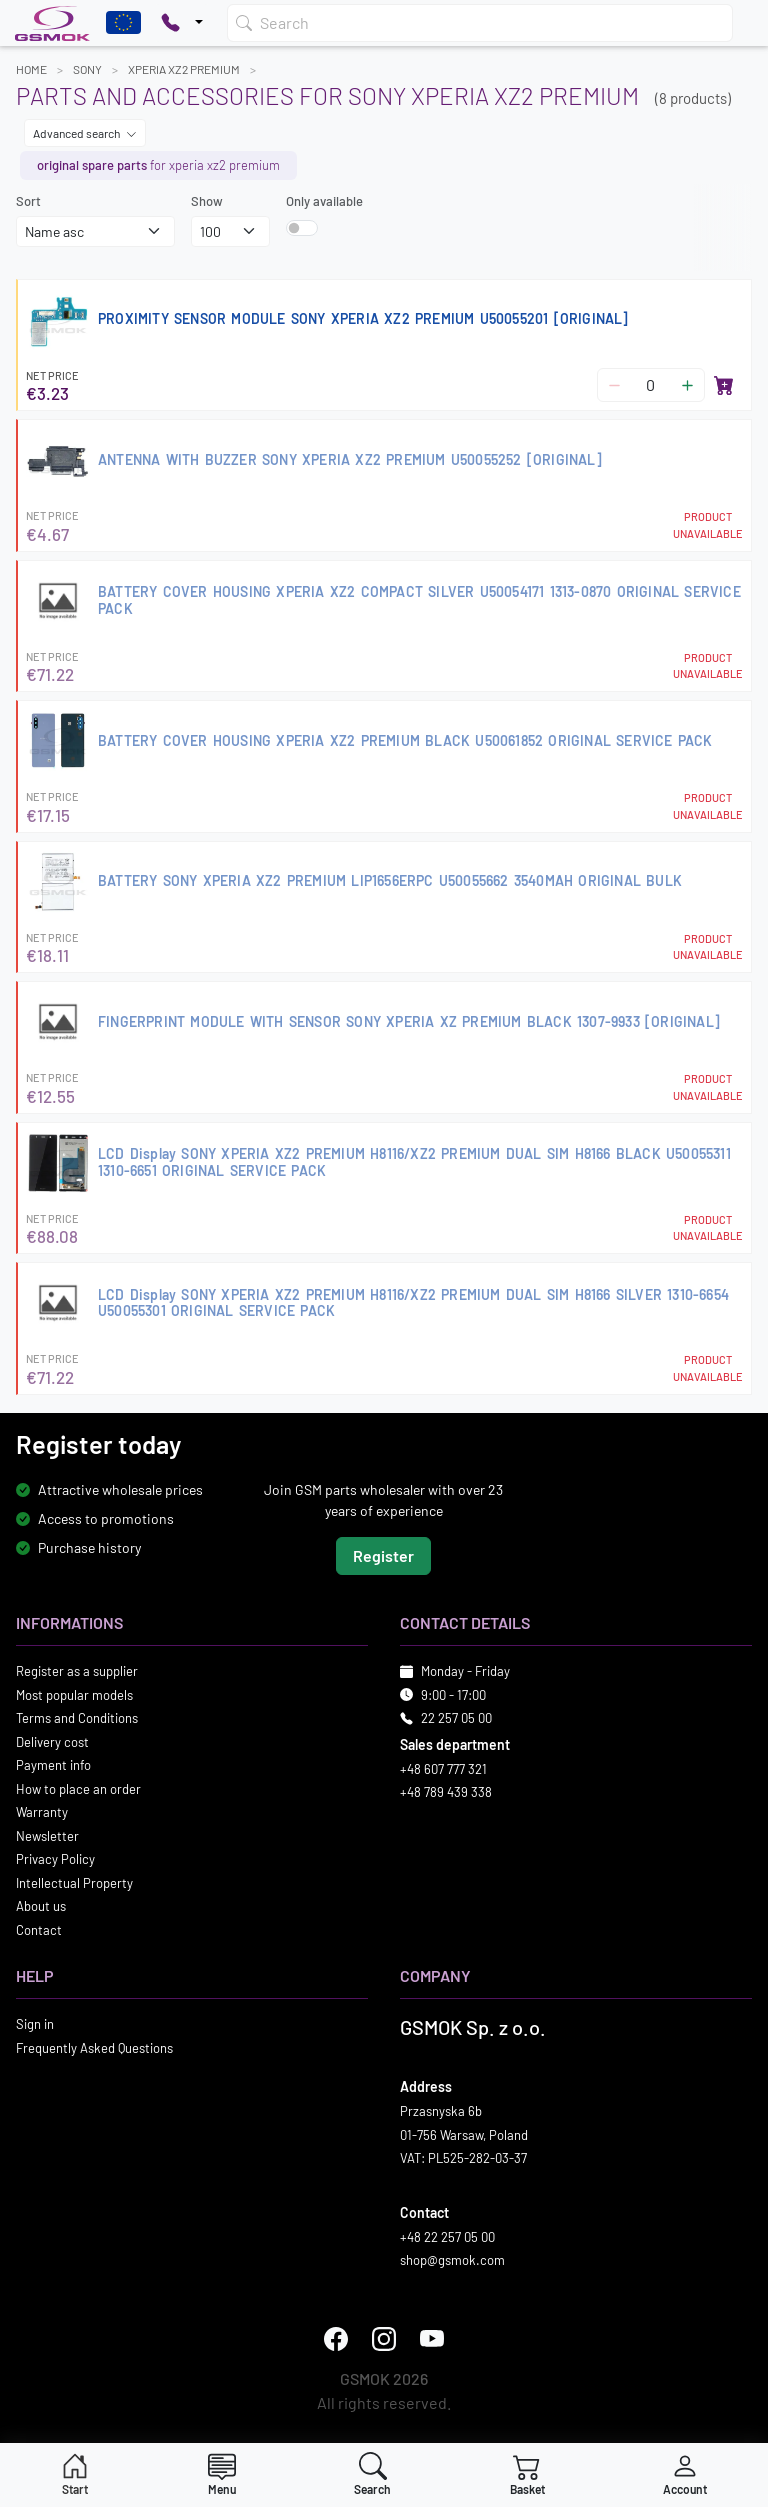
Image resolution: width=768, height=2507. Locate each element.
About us (41, 1906)
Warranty (42, 1812)
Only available (324, 201)
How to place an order (78, 1789)
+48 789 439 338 (446, 1792)
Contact (39, 1930)
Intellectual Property (74, 1883)
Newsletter (47, 1836)
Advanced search (85, 133)
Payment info (53, 1765)
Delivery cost (52, 1742)
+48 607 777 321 (443, 1769)
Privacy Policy (55, 1859)
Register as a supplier (77, 1671)
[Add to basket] (724, 385)
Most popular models (74, 1695)
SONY (87, 69)
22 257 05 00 (456, 1718)
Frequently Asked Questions (94, 2048)
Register (383, 1555)
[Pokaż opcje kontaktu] (182, 23)
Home (31, 69)
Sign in (35, 2024)
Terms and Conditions (77, 1718)
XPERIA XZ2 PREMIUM (184, 69)
